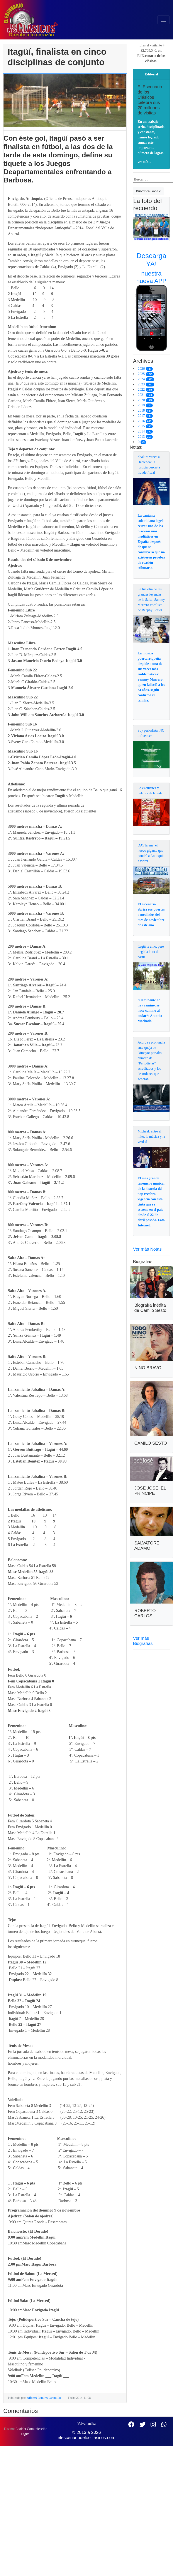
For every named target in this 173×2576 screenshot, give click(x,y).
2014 (145, 431)
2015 (145, 426)
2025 (146, 374)
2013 (145, 436)
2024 (146, 379)
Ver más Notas (147, 1249)
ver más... (144, 161)
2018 (145, 410)
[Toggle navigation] (163, 19)
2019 (145, 405)
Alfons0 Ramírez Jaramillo (44, 2397)
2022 (146, 389)
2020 (146, 400)
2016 (145, 421)
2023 (146, 384)
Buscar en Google (148, 191)
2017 (145, 415)
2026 (145, 368)
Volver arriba (86, 2423)
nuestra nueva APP (151, 310)
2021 (146, 395)
